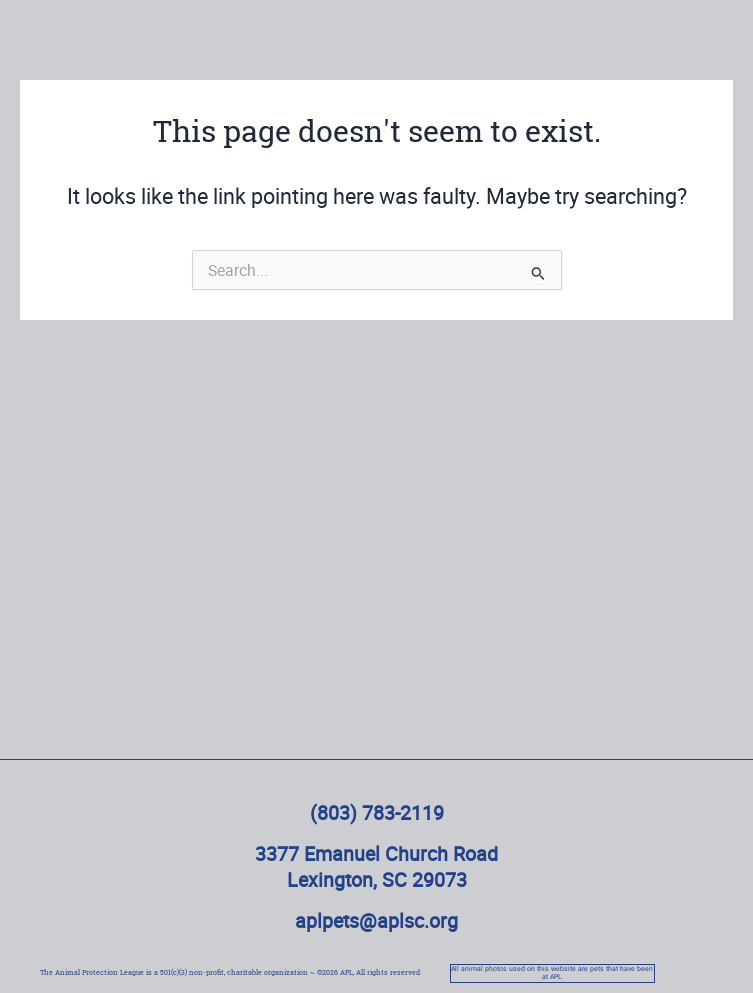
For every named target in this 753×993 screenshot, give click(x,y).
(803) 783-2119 (377, 812)
